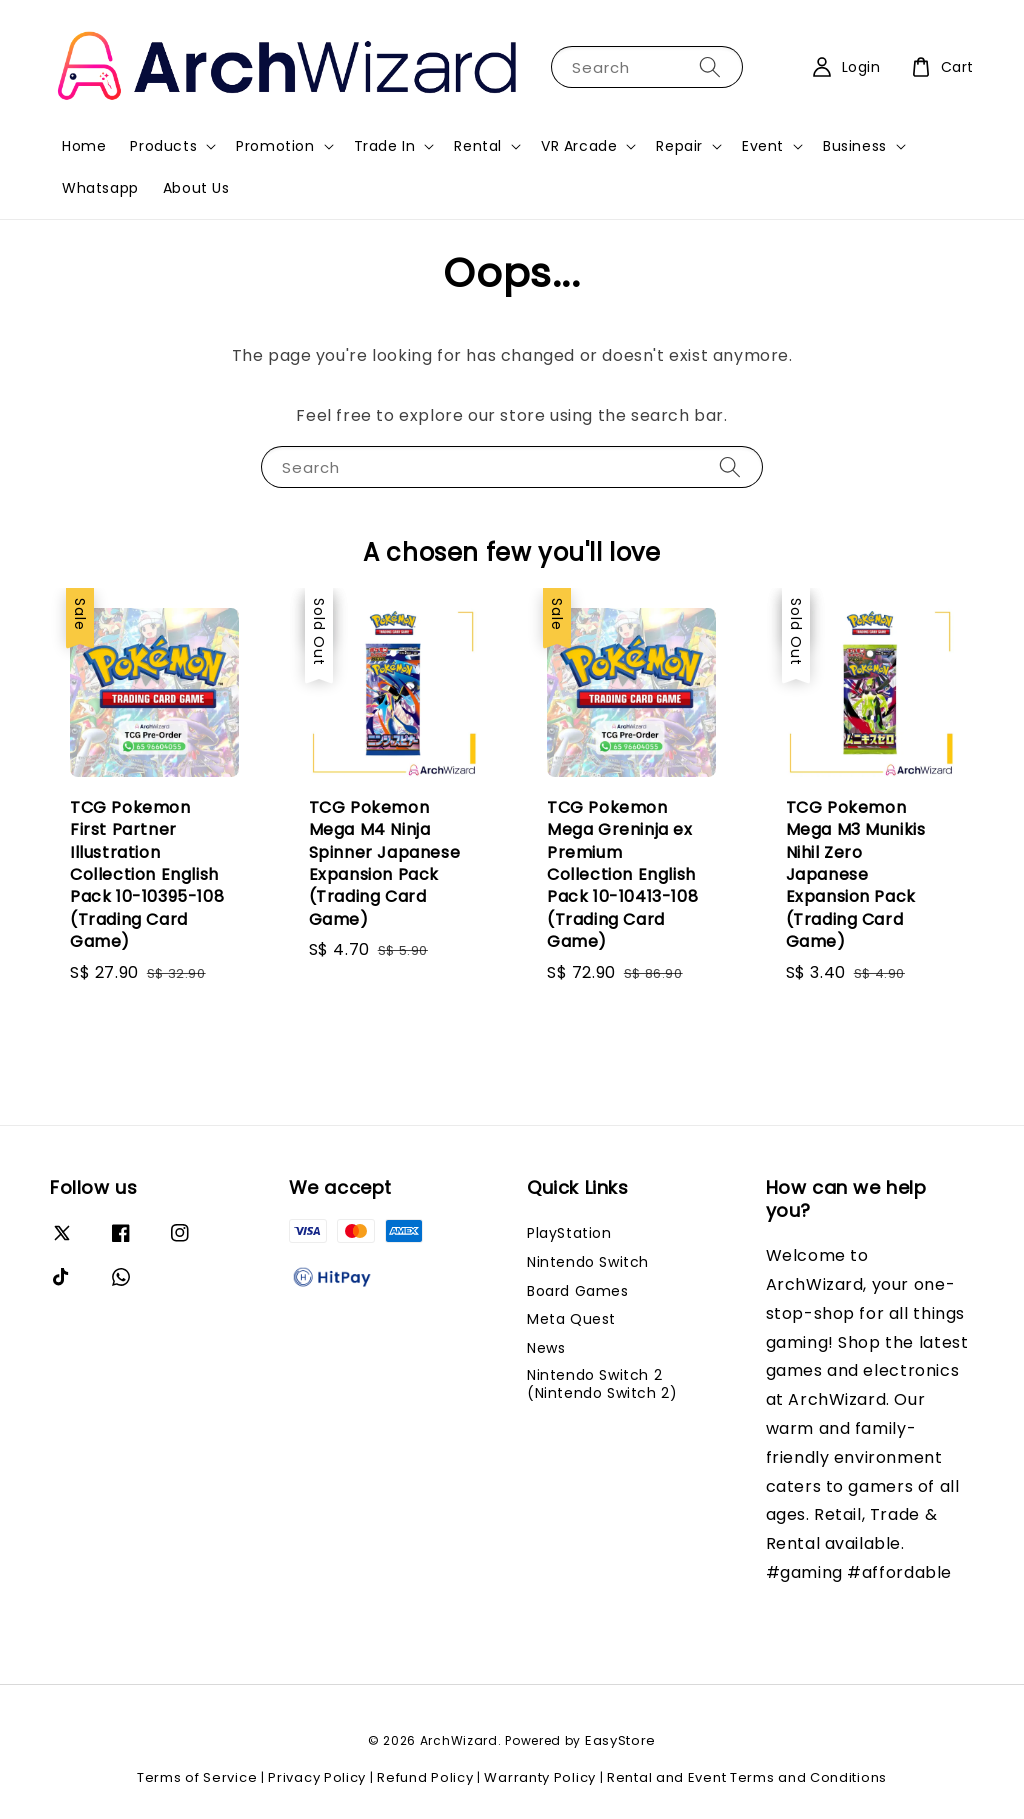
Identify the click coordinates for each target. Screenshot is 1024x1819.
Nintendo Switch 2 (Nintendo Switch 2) (602, 1384)
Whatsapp (100, 188)
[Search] (710, 66)
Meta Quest (571, 1319)
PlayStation (569, 1233)
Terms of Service (197, 1777)
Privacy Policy (317, 1777)
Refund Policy (425, 1777)
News (546, 1348)
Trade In (385, 146)
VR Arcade (579, 146)
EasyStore (620, 1740)
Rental (478, 146)
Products (163, 146)
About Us (196, 188)
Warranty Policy (540, 1777)
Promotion (275, 146)
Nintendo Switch (588, 1262)
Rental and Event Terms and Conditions (747, 1777)
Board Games (578, 1291)
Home (84, 146)
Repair (679, 146)
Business (855, 146)
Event (763, 146)
